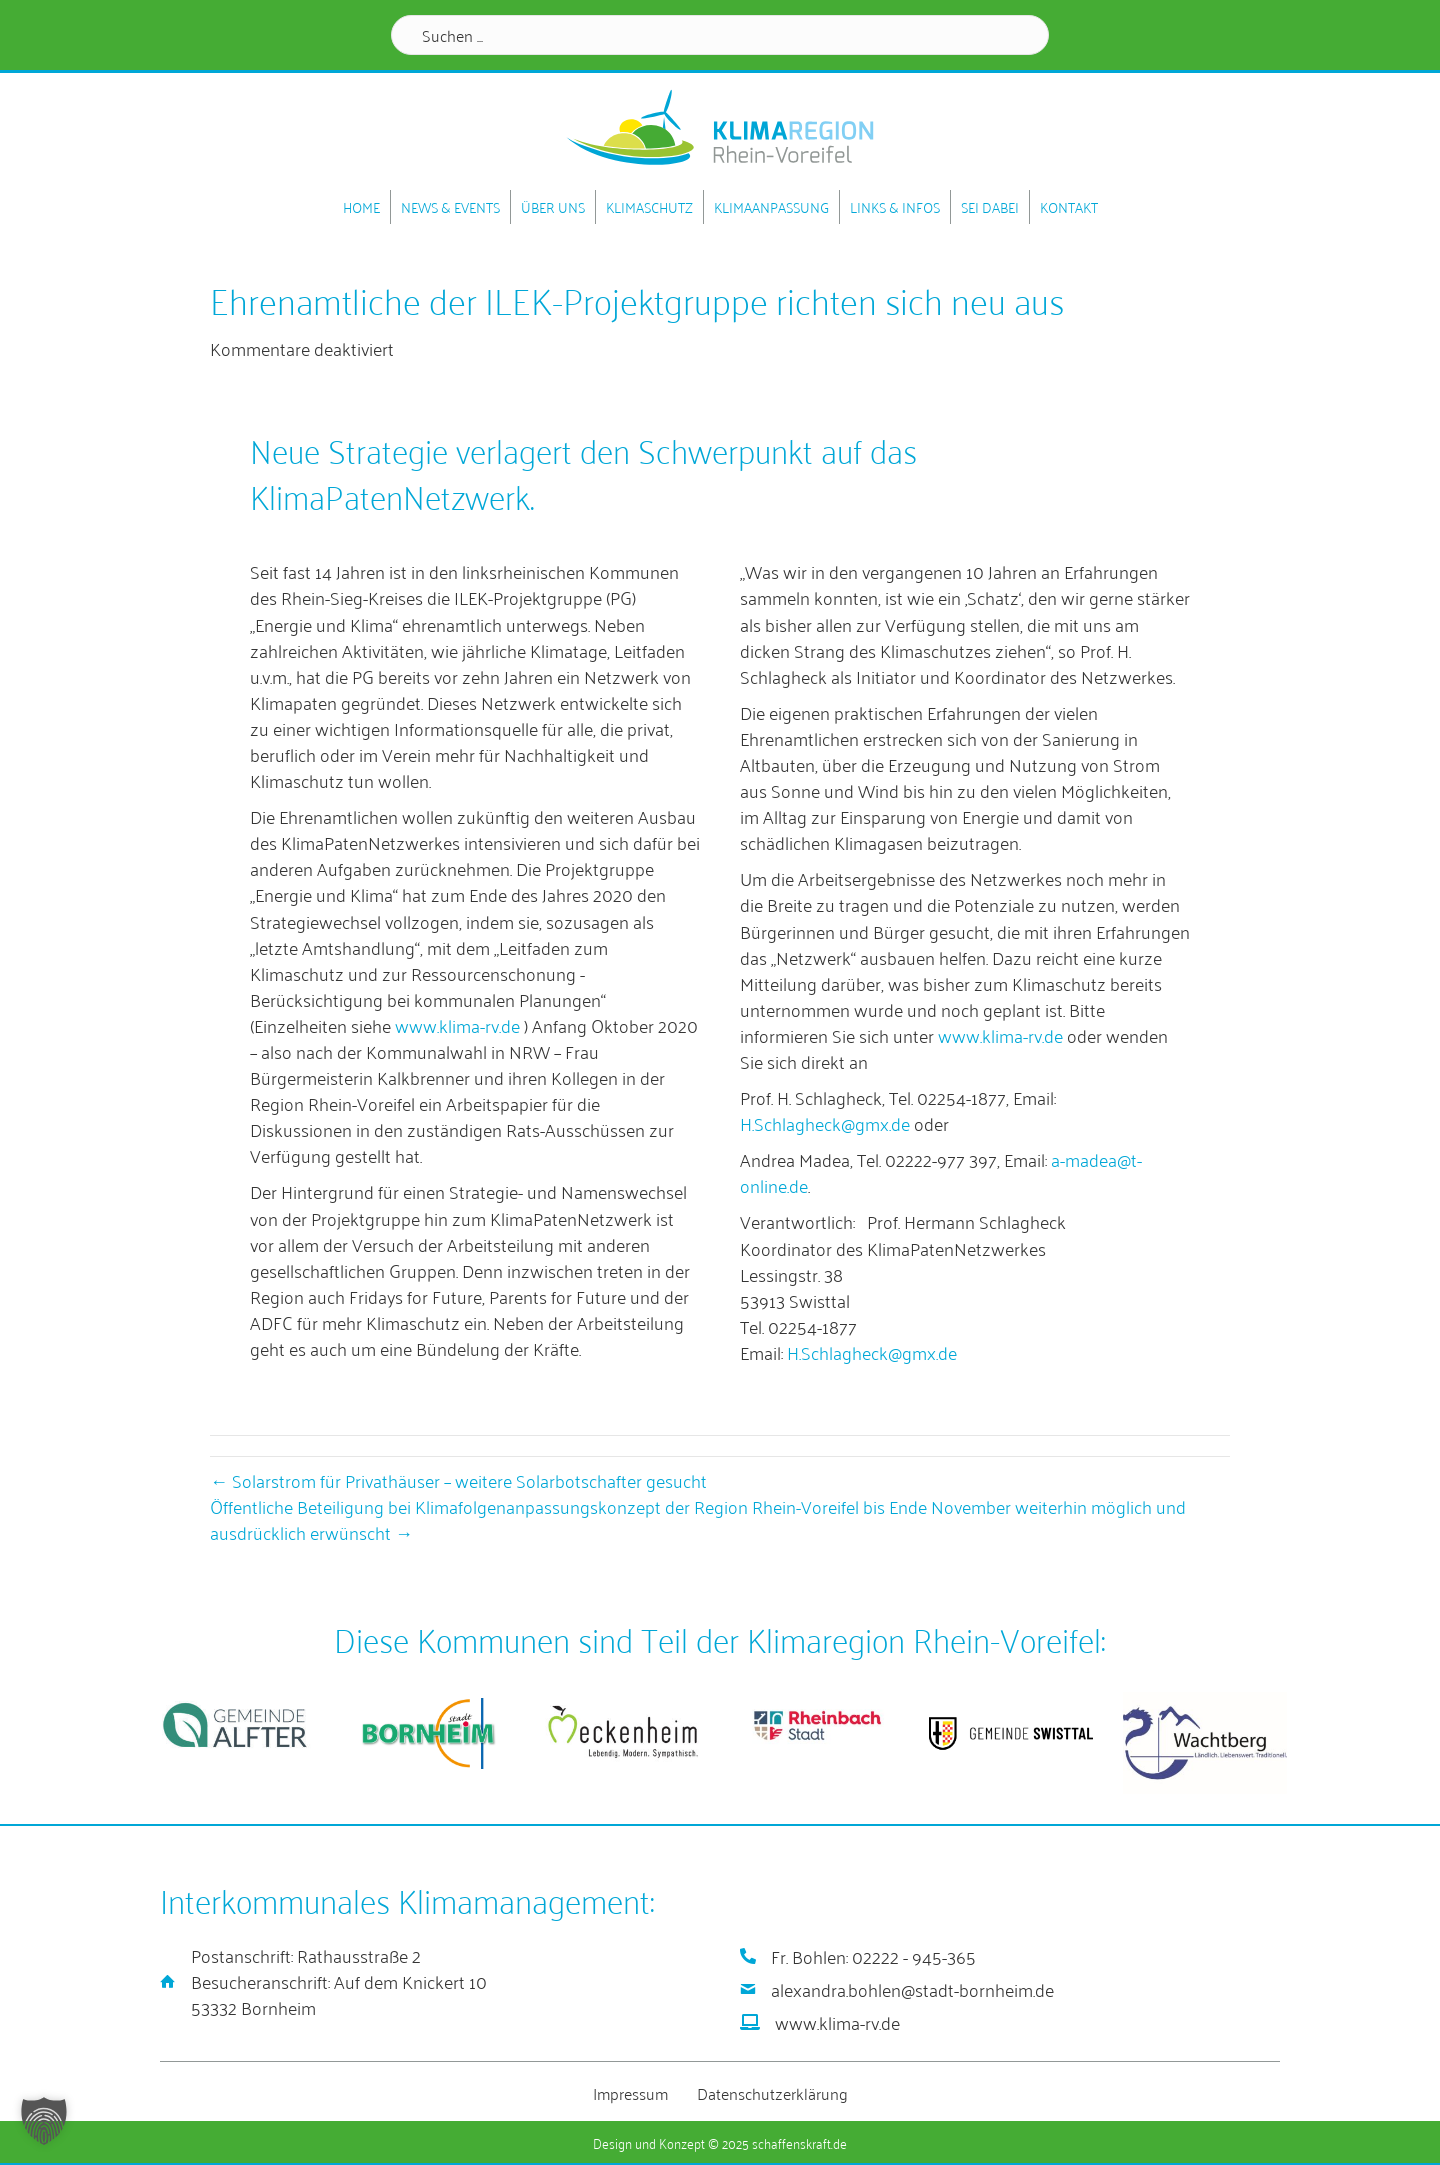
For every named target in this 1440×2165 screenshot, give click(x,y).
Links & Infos (895, 206)
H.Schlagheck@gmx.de (825, 1122)
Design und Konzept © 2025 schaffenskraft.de (720, 2141)
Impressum (630, 2092)
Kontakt (1069, 206)
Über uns (553, 206)
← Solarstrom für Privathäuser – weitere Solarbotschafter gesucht (458, 1479)
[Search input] (720, 35)
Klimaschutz (649, 206)
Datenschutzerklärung (772, 2092)
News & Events (450, 206)
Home (361, 206)
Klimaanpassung (771, 206)
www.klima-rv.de (457, 1024)
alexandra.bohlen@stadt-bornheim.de (912, 1988)
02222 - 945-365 (914, 1955)
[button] (44, 2121)
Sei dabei (990, 206)
